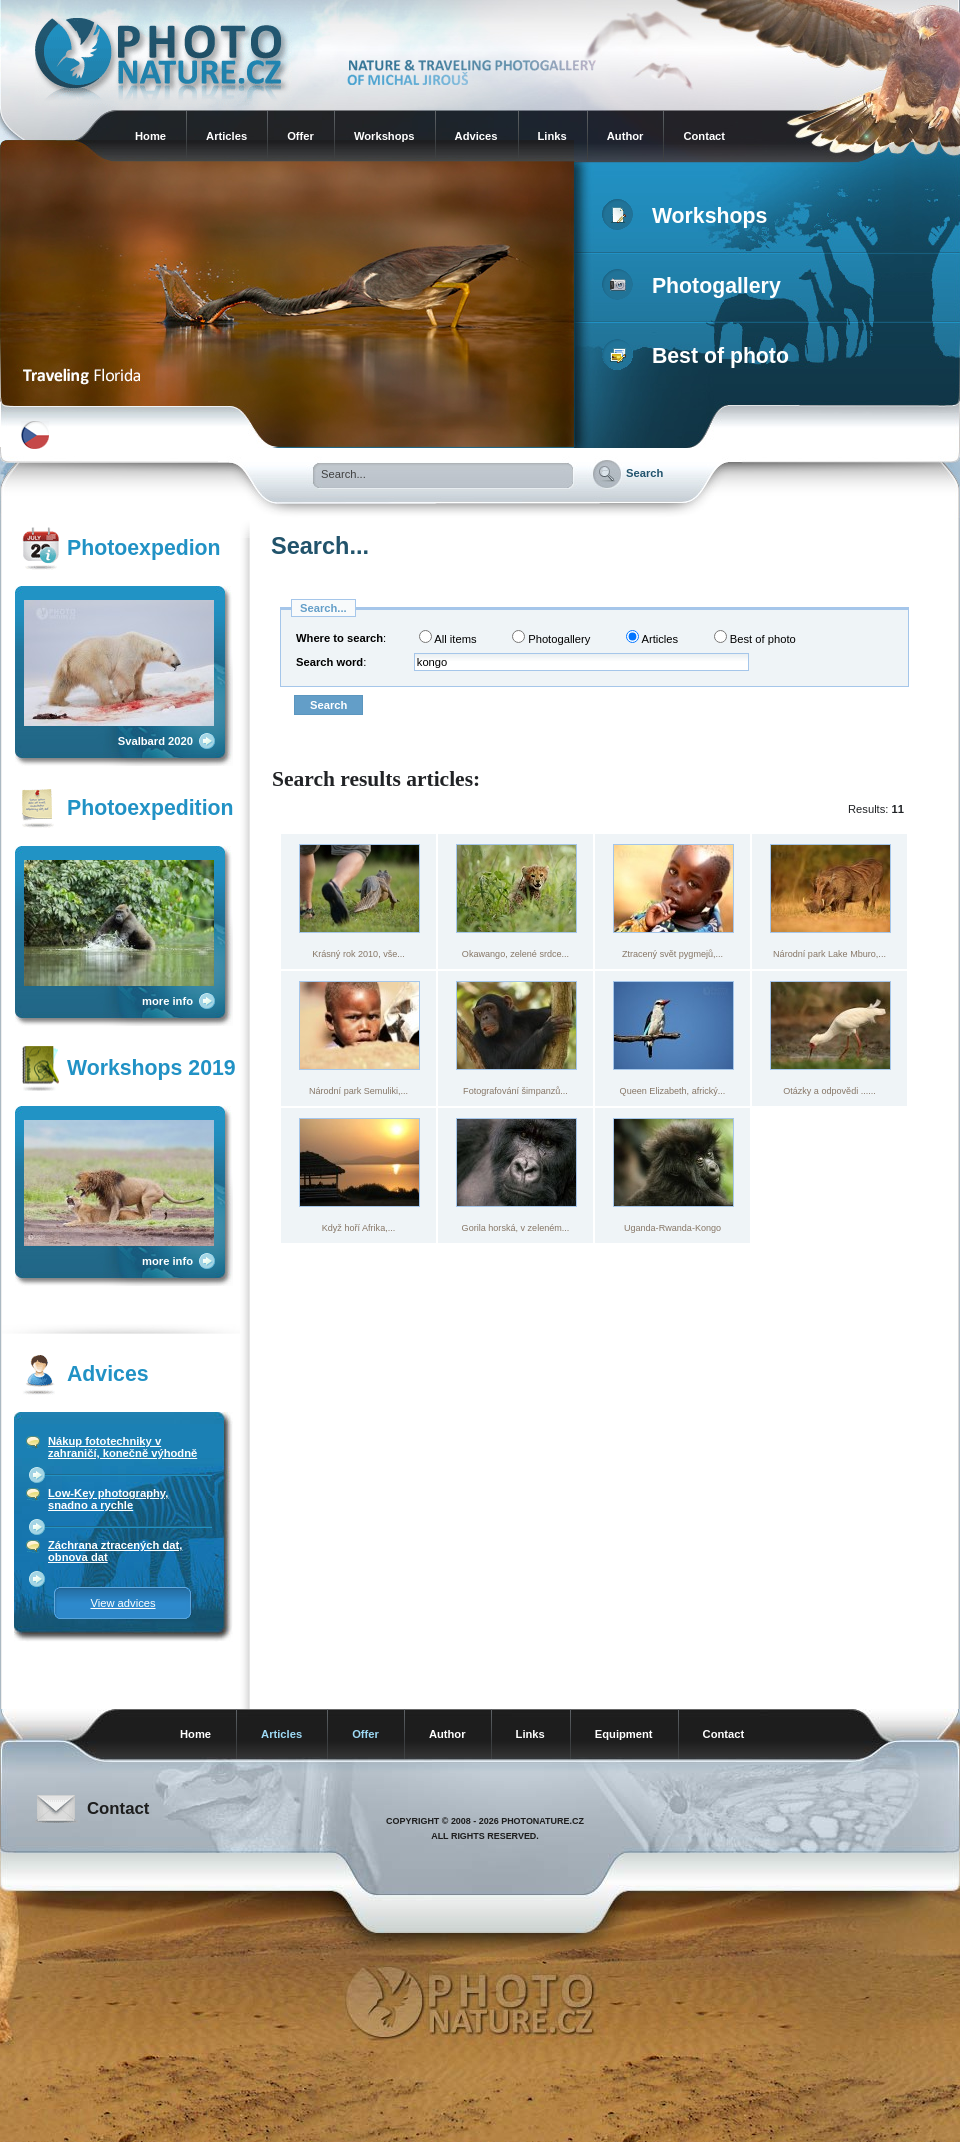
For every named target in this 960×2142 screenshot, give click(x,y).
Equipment (624, 1734)
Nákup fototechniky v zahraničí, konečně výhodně (122, 1447)
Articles (226, 136)
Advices (476, 136)
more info (167, 1001)
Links (552, 136)
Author (625, 136)
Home (150, 136)
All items (448, 637)
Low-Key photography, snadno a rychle (108, 1499)
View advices (122, 1603)
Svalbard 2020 (155, 741)
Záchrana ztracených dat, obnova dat (115, 1551)
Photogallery (695, 286)
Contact (704, 136)
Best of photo (699, 356)
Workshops (384, 136)
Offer (300, 136)
